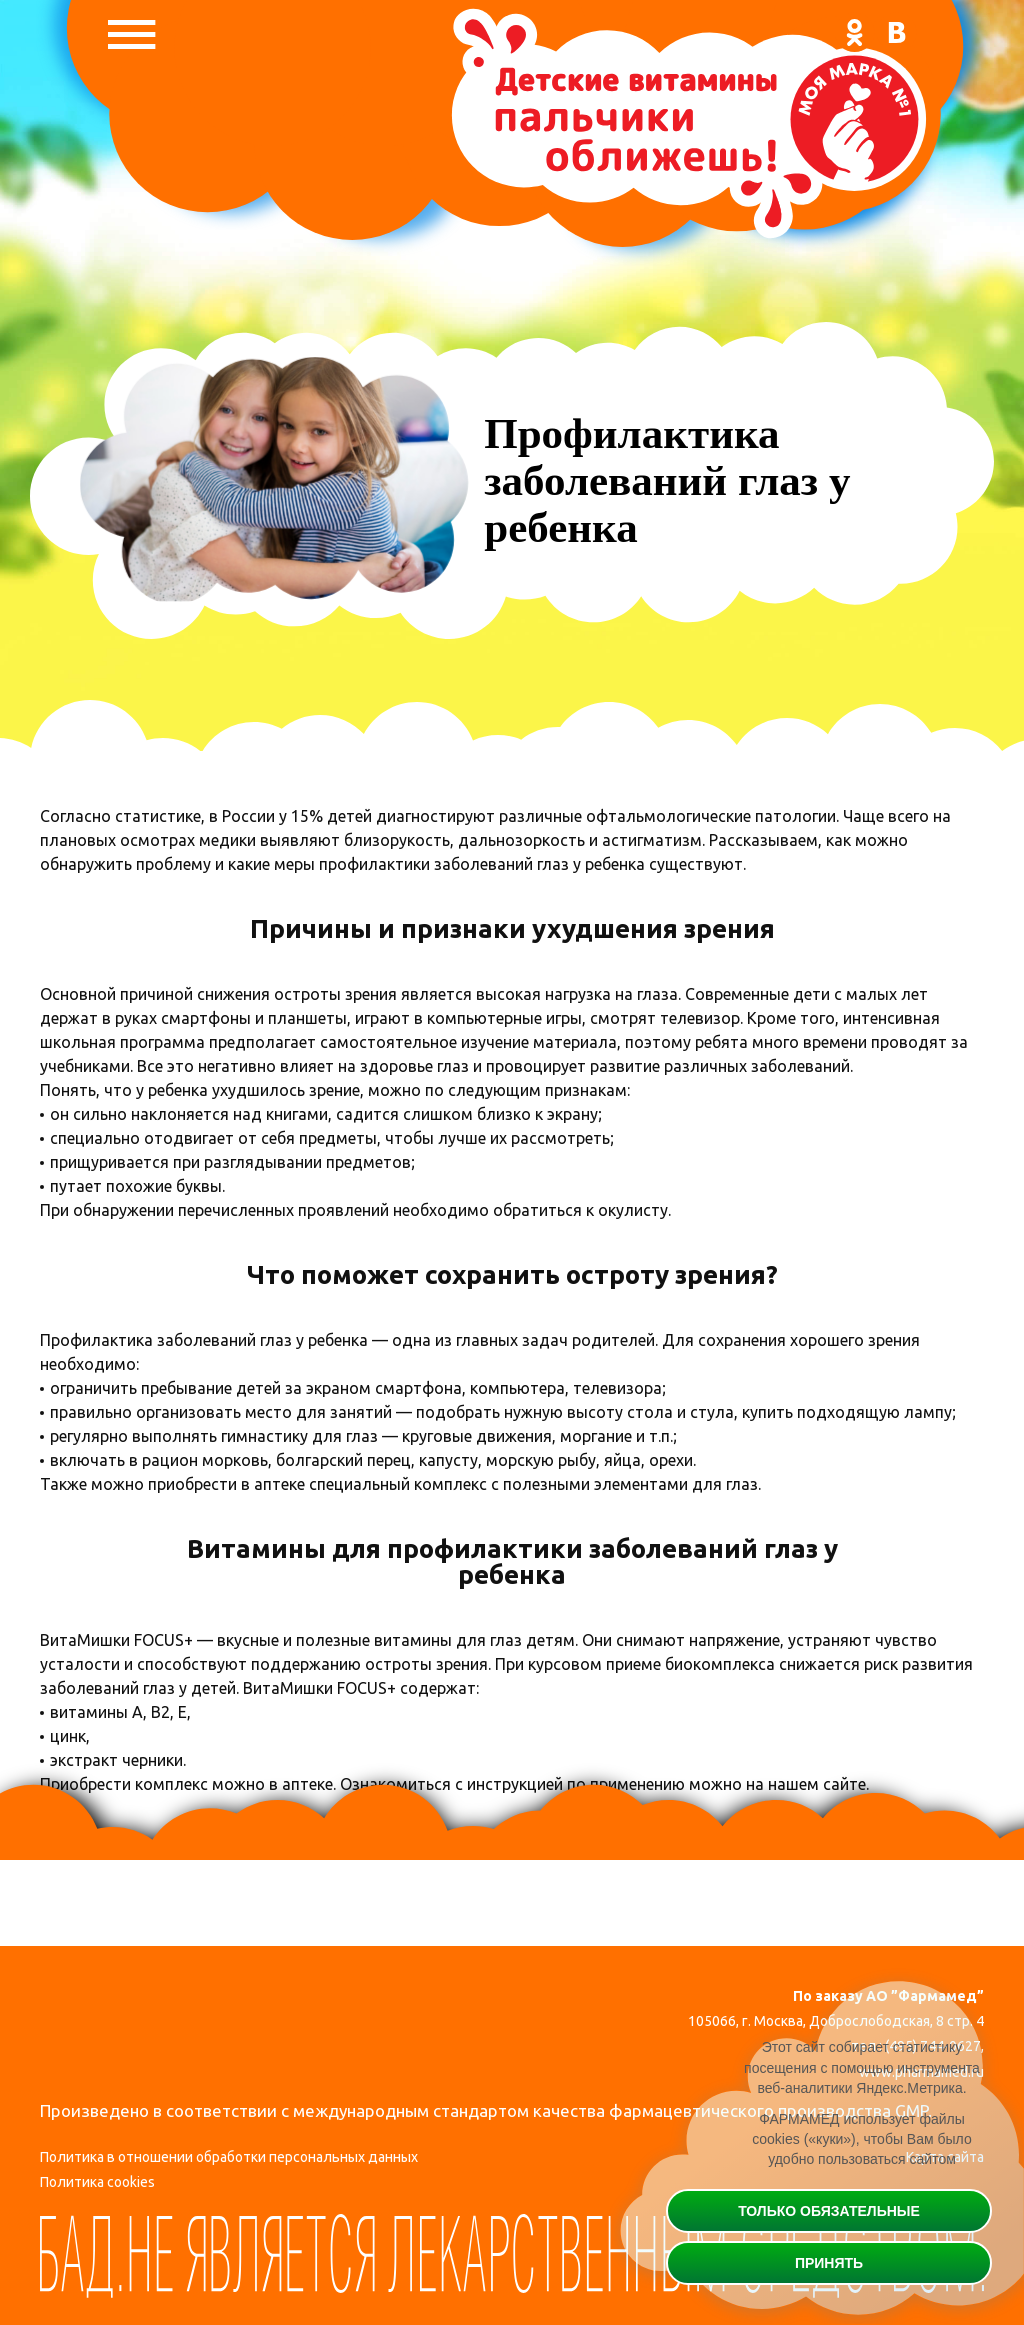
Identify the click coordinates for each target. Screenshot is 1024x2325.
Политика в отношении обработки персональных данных (229, 2157)
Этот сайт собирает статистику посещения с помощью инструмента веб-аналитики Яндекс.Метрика (862, 2069)
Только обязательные (829, 2211)
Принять (829, 2263)
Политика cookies (97, 2183)
